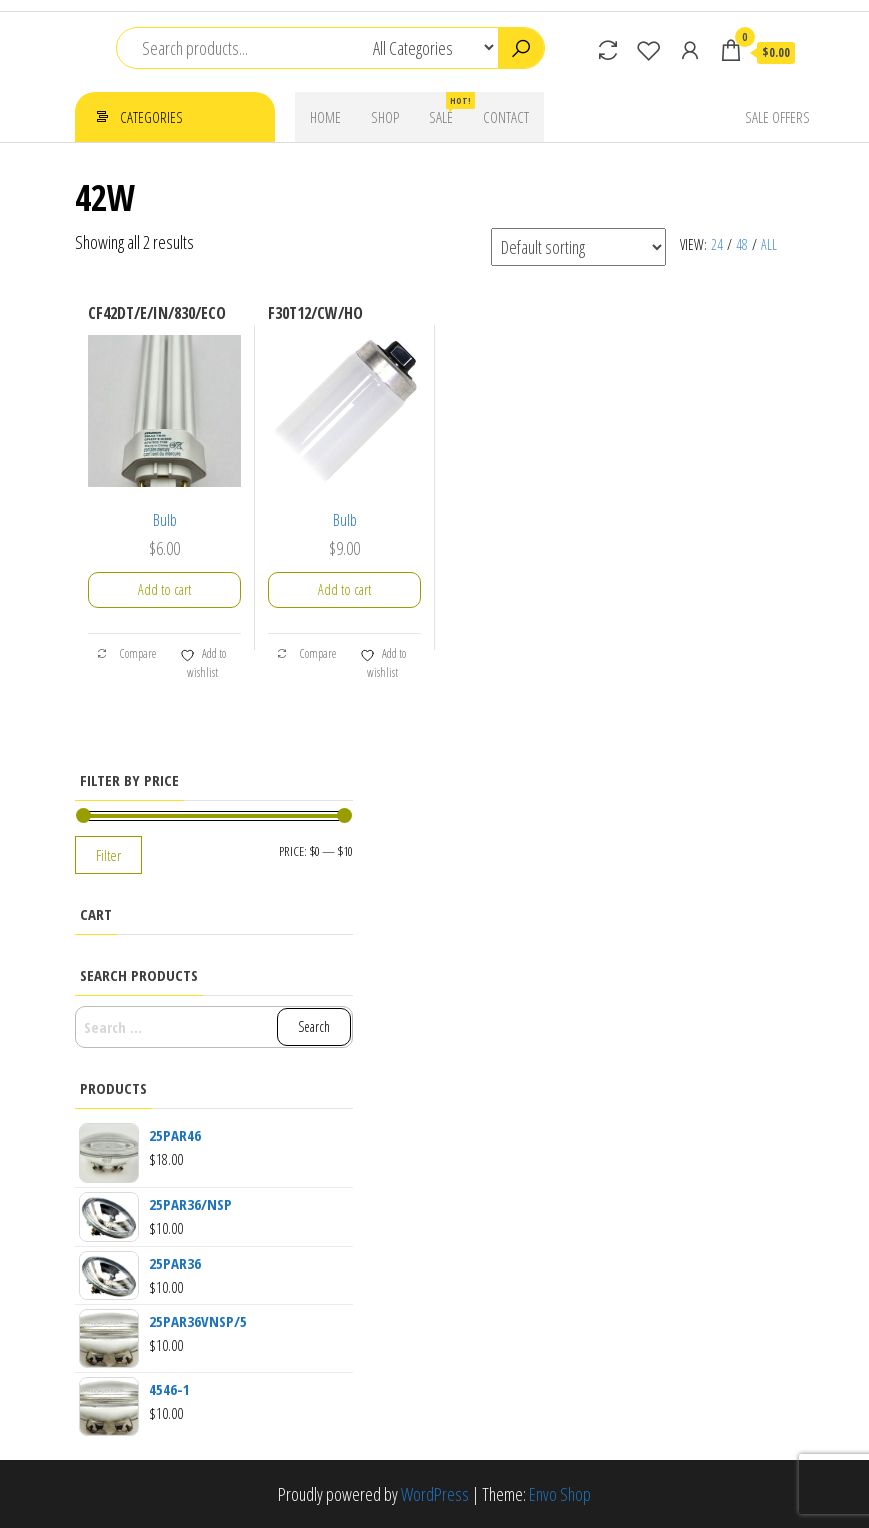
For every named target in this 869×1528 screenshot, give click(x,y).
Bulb (165, 520)
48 (742, 244)
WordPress (435, 1494)
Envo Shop (560, 1494)
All (769, 244)
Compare (126, 653)
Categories (151, 117)
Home (325, 117)
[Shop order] (578, 247)
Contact (506, 117)
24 (717, 244)
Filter (108, 855)
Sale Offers (777, 117)
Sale (448, 109)
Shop (385, 117)
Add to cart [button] (164, 589)
